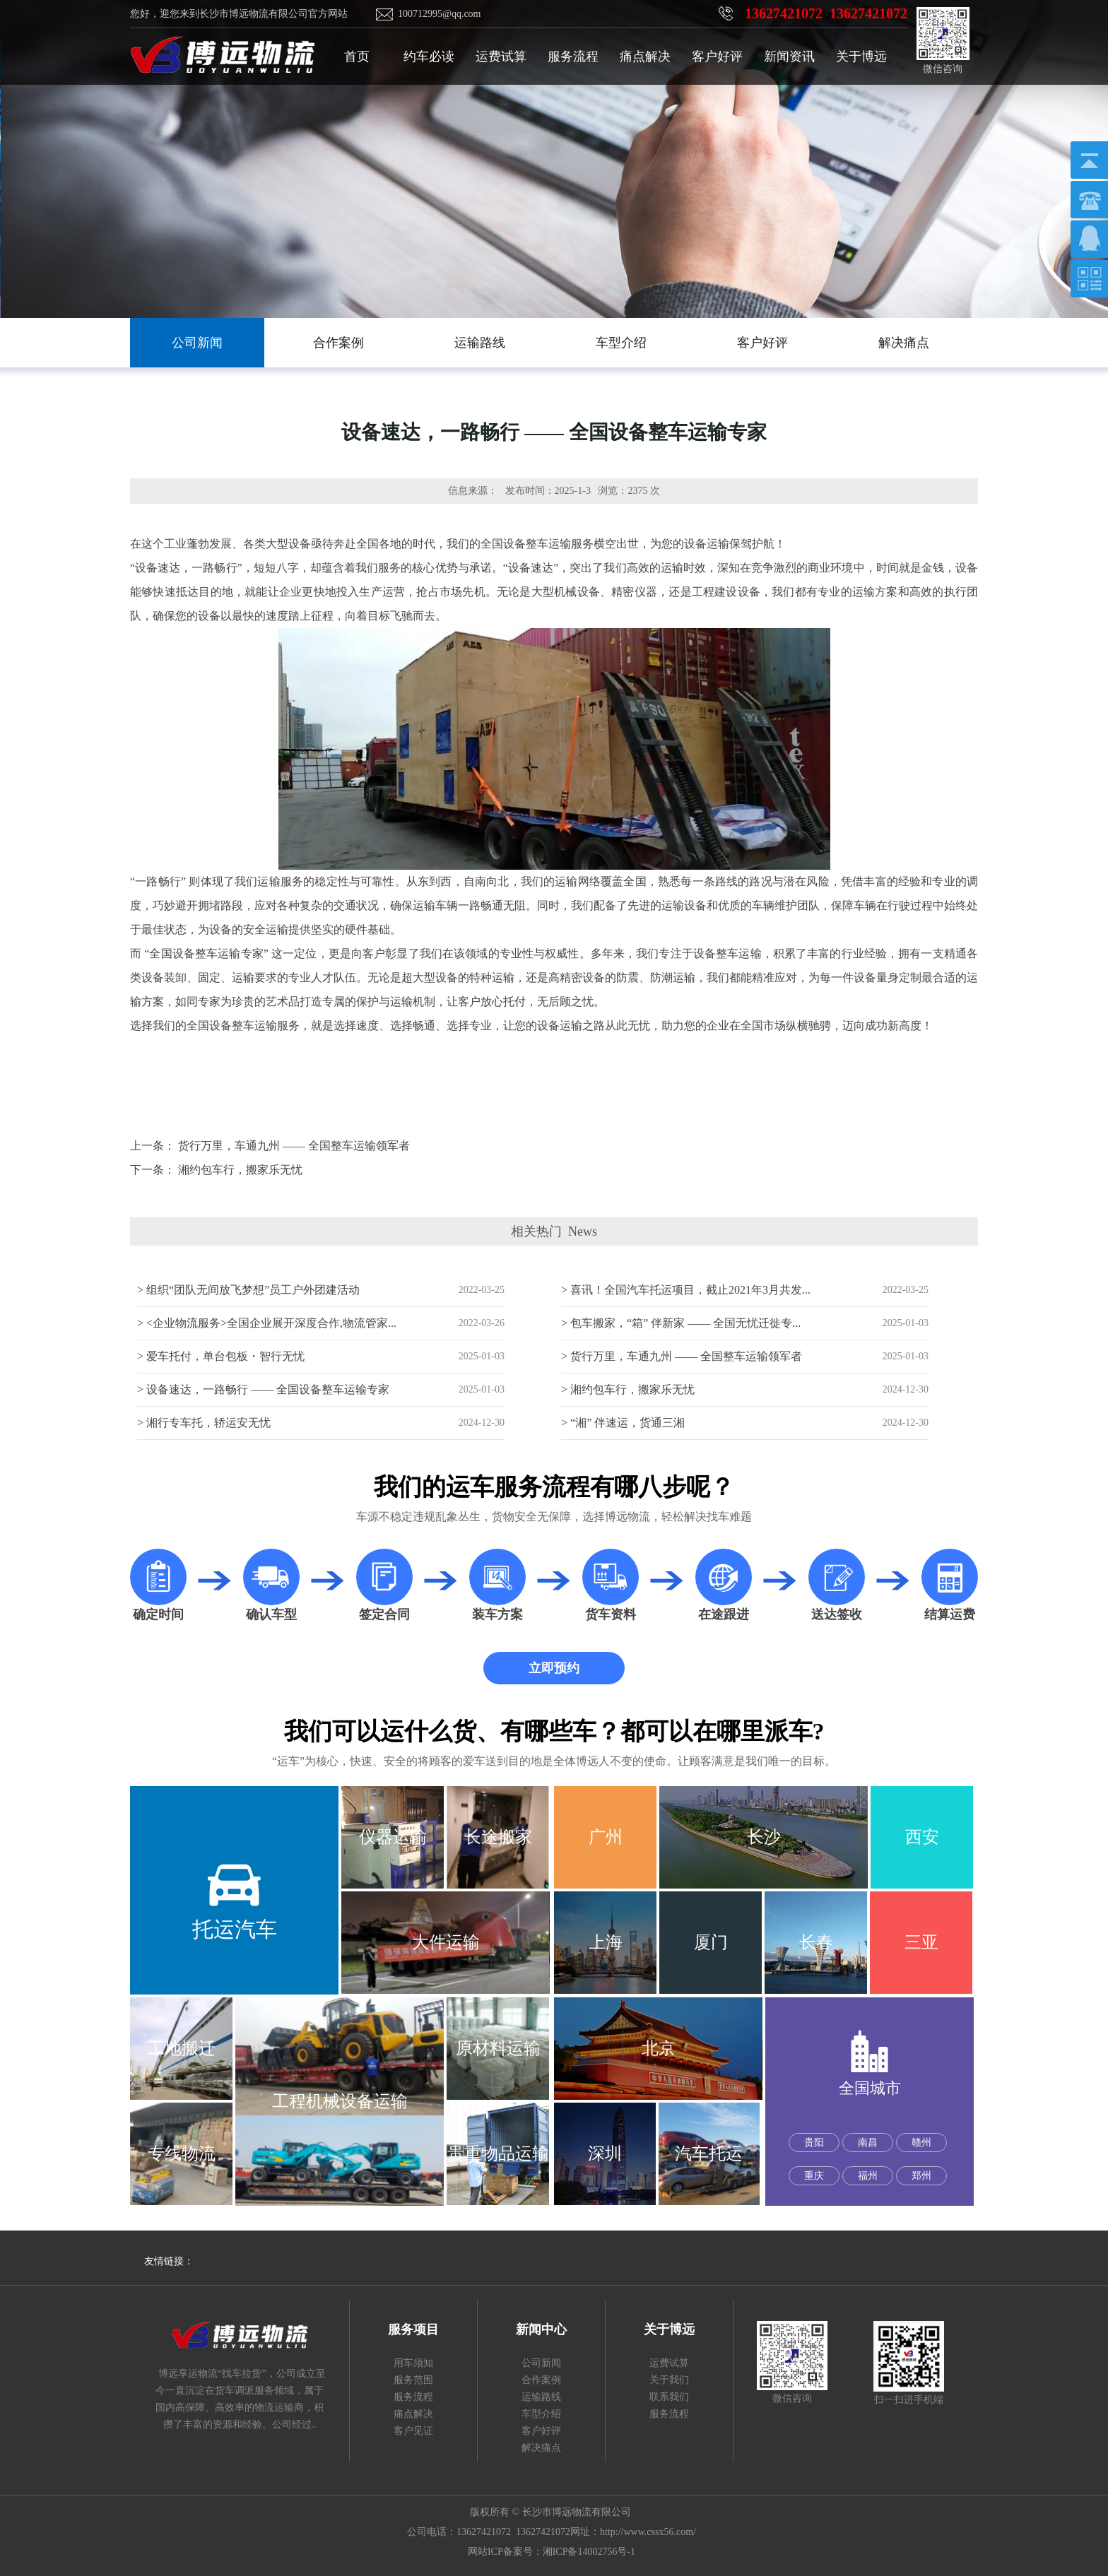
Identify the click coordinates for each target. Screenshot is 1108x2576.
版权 (480, 2512)
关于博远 (861, 56)
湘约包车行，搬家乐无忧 (240, 1170)
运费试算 (501, 56)
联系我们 (669, 2397)
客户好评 (717, 56)
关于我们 (669, 2380)
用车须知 (413, 2363)
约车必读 (428, 56)
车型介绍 (541, 2414)
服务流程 (573, 56)
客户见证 (413, 2431)
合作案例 (541, 2380)
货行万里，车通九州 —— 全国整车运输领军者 (294, 1146)
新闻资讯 (789, 56)
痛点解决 (645, 56)
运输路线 (541, 2397)
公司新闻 (541, 2363)
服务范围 (413, 2380)
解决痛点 (541, 2447)
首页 (357, 56)
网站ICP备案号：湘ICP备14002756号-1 (551, 2551)
